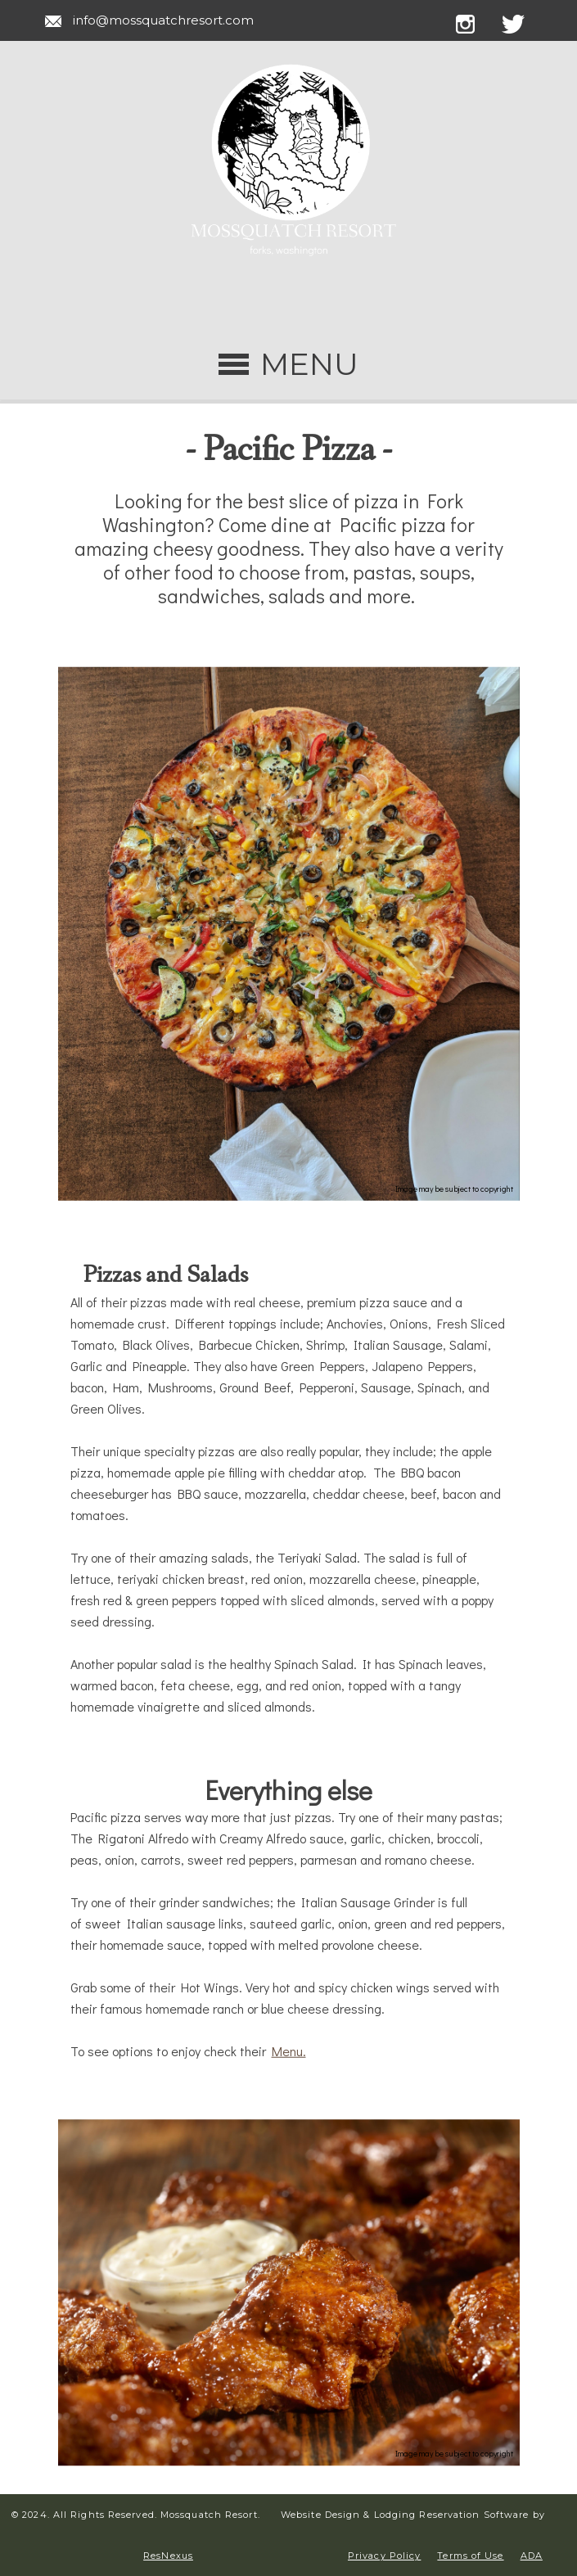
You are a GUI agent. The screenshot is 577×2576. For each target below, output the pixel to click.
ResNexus (168, 2555)
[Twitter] (523, 21)
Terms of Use (470, 2555)
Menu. (289, 2050)
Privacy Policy (384, 2555)
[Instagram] (477, 21)
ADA (532, 2555)
